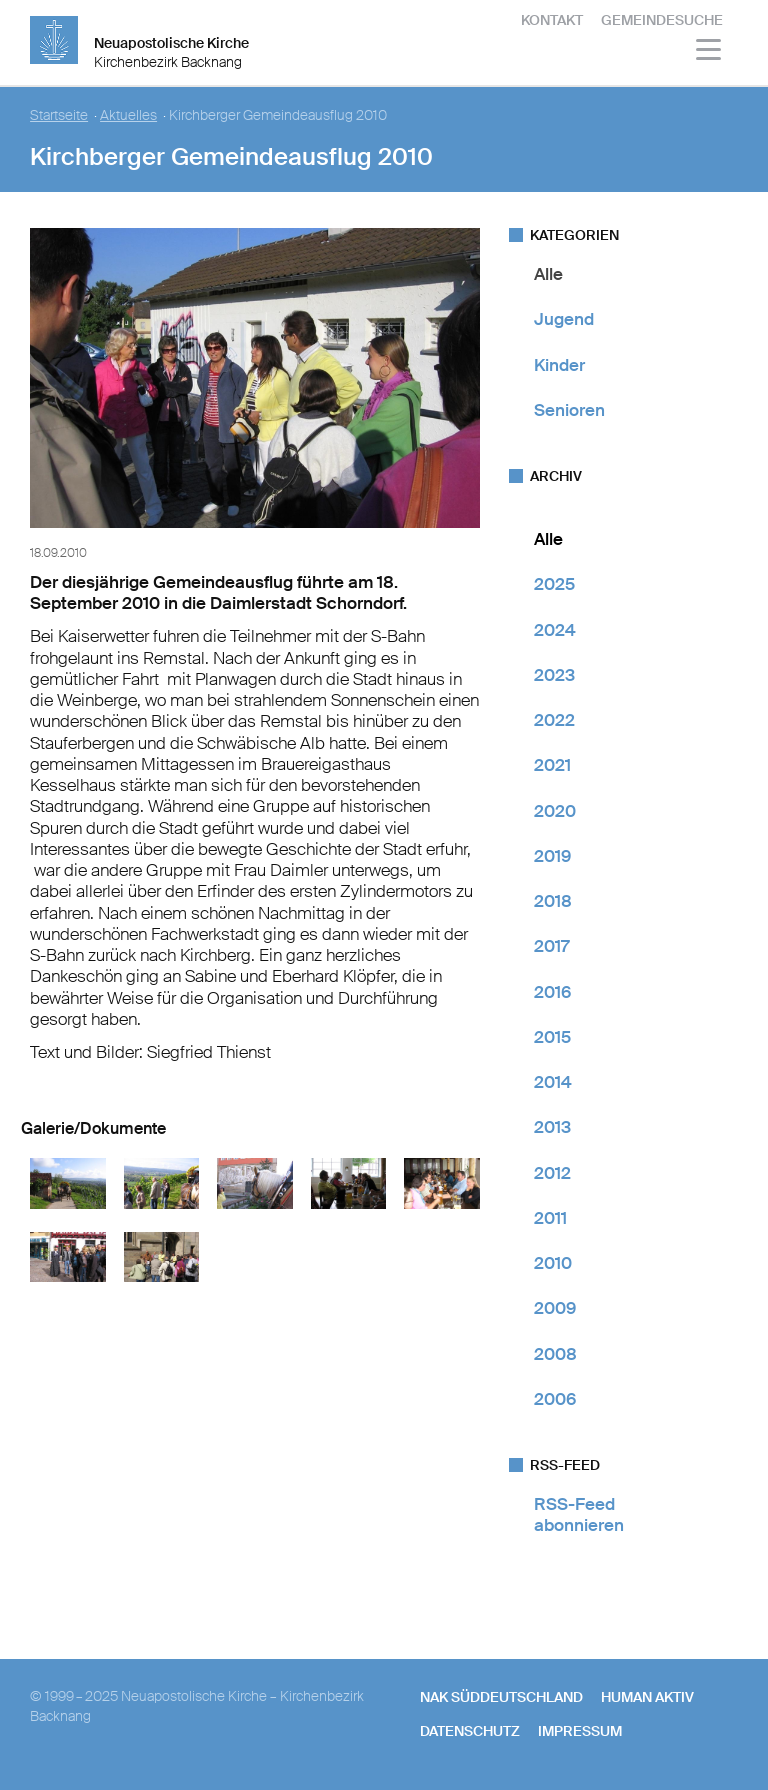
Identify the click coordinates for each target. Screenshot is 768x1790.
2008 (555, 1354)
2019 (552, 856)
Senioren (569, 410)
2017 (551, 946)
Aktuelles (128, 115)
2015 (552, 1037)
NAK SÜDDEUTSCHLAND (501, 1697)
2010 (553, 1263)
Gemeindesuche (662, 20)
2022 (554, 720)
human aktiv (647, 1697)
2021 (552, 765)
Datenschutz (470, 1731)
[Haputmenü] (709, 52)
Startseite (59, 115)
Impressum (580, 1731)
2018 (553, 901)
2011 (550, 1218)
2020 (555, 811)
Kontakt (552, 20)
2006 (555, 1399)
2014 (553, 1082)
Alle (548, 274)
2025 (554, 584)
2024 (555, 630)
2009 (555, 1308)
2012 (552, 1173)
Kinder (559, 365)
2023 (554, 675)
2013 (552, 1127)
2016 (552, 992)
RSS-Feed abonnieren (579, 1514)
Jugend (564, 319)
